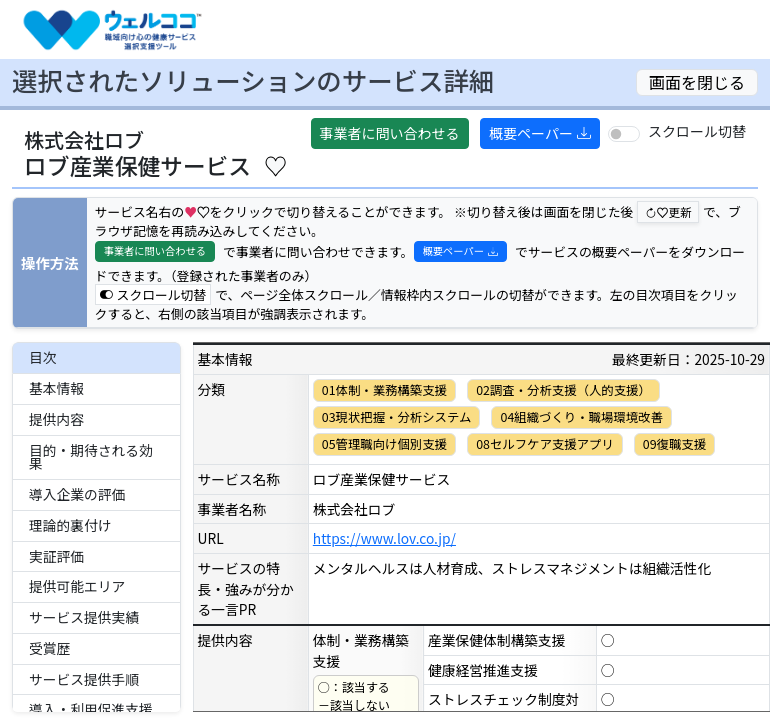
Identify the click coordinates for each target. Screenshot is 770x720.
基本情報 (56, 388)
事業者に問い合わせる (390, 133)
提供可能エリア (77, 586)
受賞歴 (49, 648)
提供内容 (56, 419)
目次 (43, 357)
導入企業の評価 (77, 494)
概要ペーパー (540, 133)
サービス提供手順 (84, 679)
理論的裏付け (70, 525)
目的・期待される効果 (91, 457)
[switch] (624, 134)
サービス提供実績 (84, 617)
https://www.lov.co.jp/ (384, 538)
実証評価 (56, 556)
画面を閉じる (697, 82)
